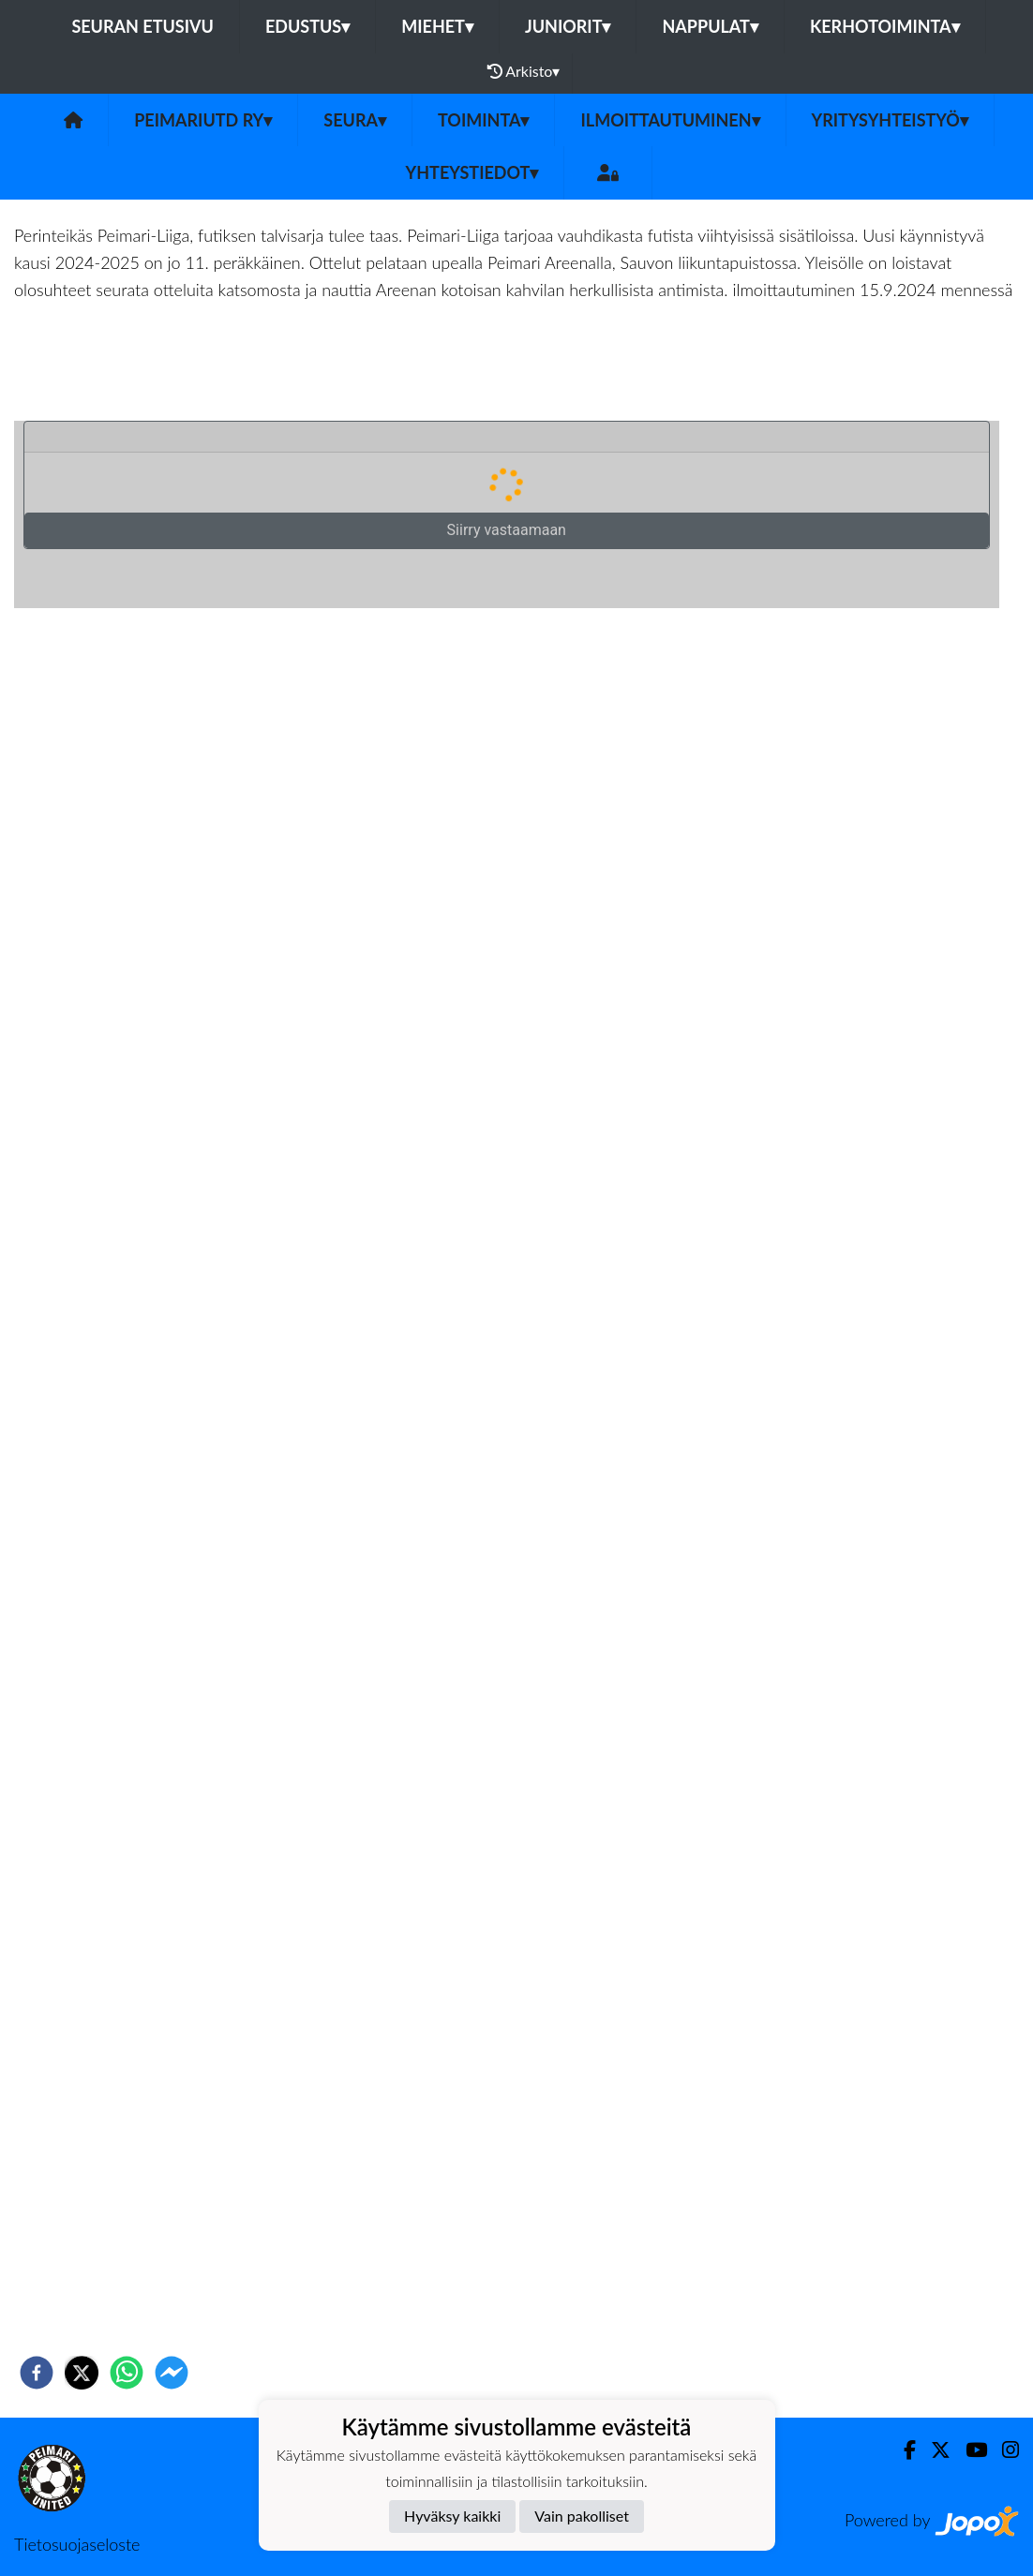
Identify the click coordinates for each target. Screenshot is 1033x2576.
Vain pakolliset (581, 2515)
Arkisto (524, 71)
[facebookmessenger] (171, 2373)
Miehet (437, 26)
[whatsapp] (126, 2373)
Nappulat (709, 26)
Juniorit (568, 26)
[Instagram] (1003, 2450)
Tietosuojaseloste (77, 2544)
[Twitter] (933, 2450)
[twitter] (81, 2373)
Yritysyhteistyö (890, 120)
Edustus (307, 26)
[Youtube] (969, 2450)
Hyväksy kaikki (452, 2515)
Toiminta (484, 120)
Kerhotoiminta (885, 26)
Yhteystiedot (472, 172)
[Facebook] (902, 2450)
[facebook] (36, 2373)
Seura (354, 120)
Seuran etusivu (142, 26)
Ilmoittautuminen (669, 120)
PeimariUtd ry (203, 120)
